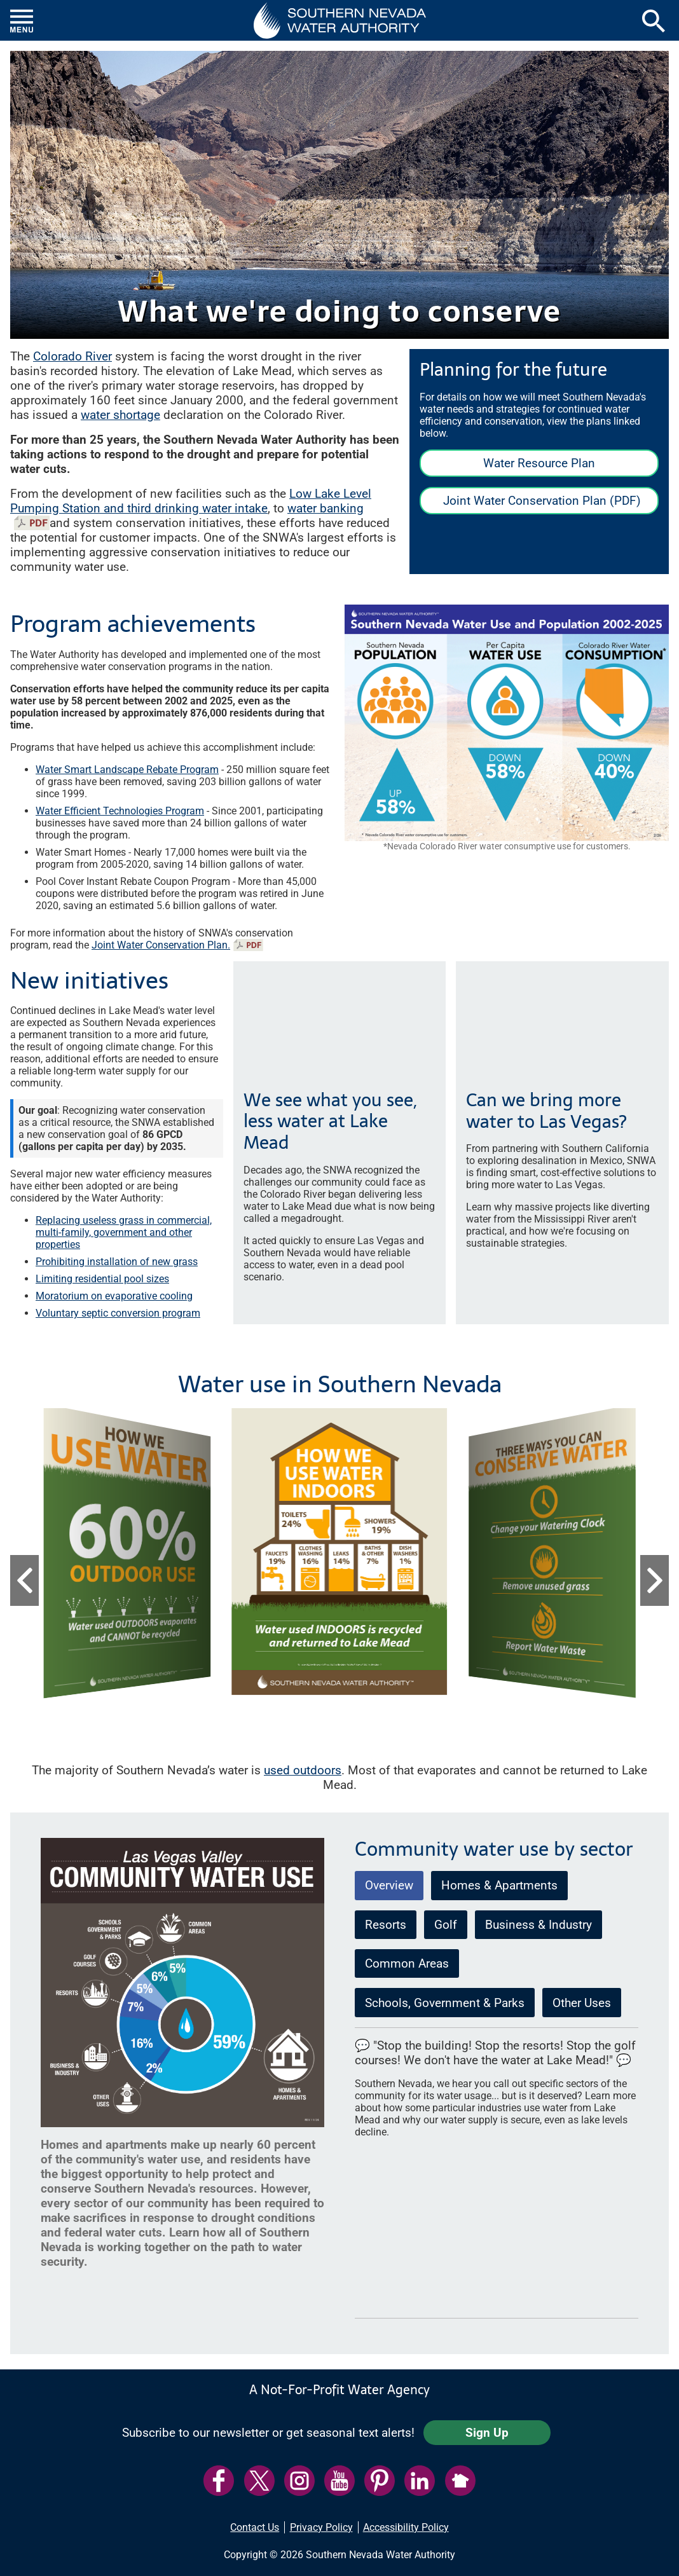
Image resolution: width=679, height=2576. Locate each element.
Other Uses (581, 2003)
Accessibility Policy (406, 2527)
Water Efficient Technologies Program (120, 811)
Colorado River (72, 356)
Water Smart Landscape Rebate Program (127, 770)
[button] (340, 20)
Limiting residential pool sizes (102, 1279)
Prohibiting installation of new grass (117, 1262)
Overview (389, 1885)
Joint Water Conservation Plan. (161, 945)
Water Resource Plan (539, 463)
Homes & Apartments (499, 1885)
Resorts (385, 1924)
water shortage (120, 415)
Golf (445, 1924)
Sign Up (487, 2432)
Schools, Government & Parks (445, 2003)
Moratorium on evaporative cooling (114, 1296)
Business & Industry (538, 1924)
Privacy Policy (321, 2527)
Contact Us (254, 2527)
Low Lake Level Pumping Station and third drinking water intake (190, 501)
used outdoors (302, 1770)
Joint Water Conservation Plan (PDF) (530, 503)
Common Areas (407, 1963)
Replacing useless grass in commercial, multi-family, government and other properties (124, 1232)
